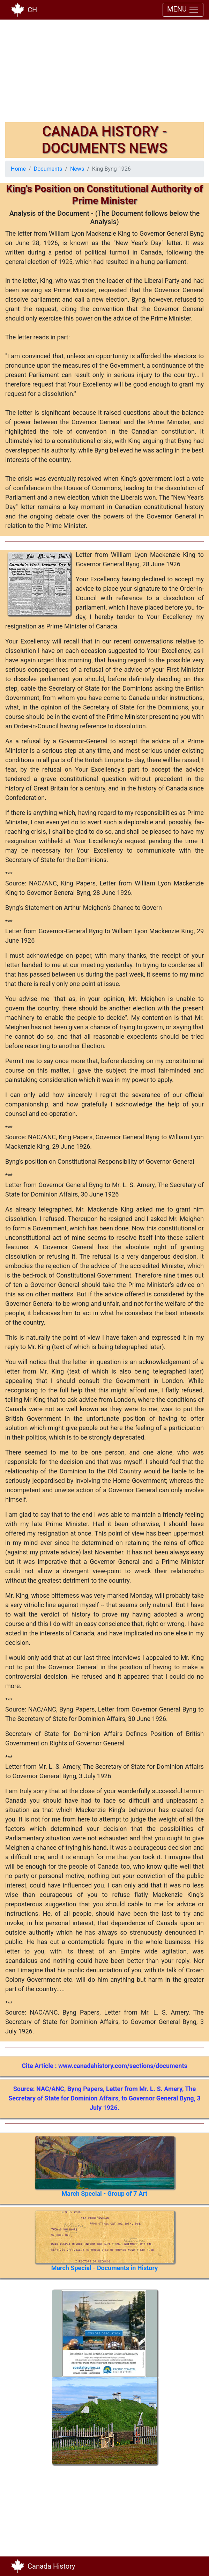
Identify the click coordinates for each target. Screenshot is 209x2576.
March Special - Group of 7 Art (105, 2193)
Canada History (51, 2566)
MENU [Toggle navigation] (183, 10)
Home (18, 168)
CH (32, 10)
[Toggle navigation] (193, 2566)
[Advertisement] (104, 73)
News (77, 168)
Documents (48, 168)
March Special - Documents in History (104, 2268)
